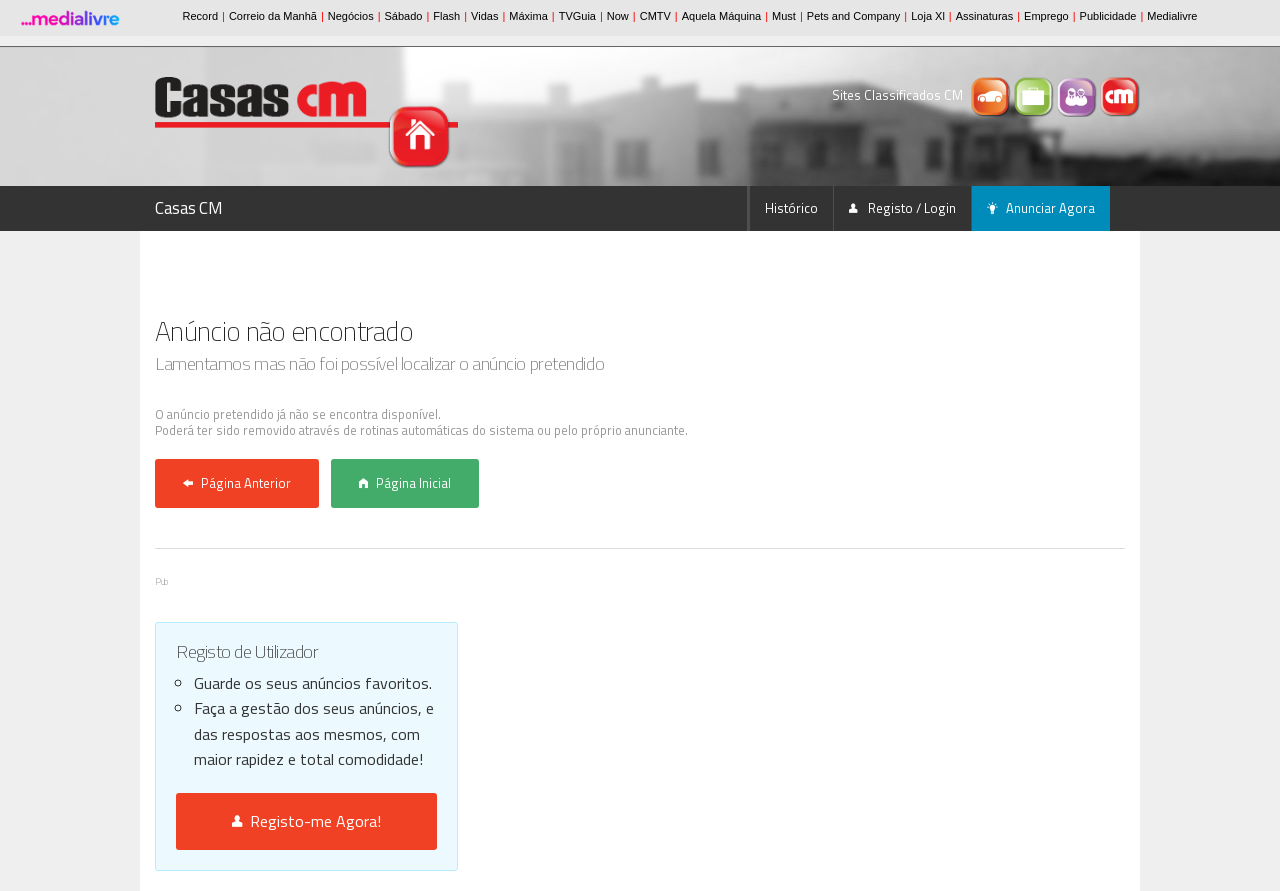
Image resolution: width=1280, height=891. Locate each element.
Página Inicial (405, 483)
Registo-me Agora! (306, 821)
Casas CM (189, 208)
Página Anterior (237, 483)
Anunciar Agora (1041, 208)
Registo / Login (902, 208)
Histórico (791, 208)
